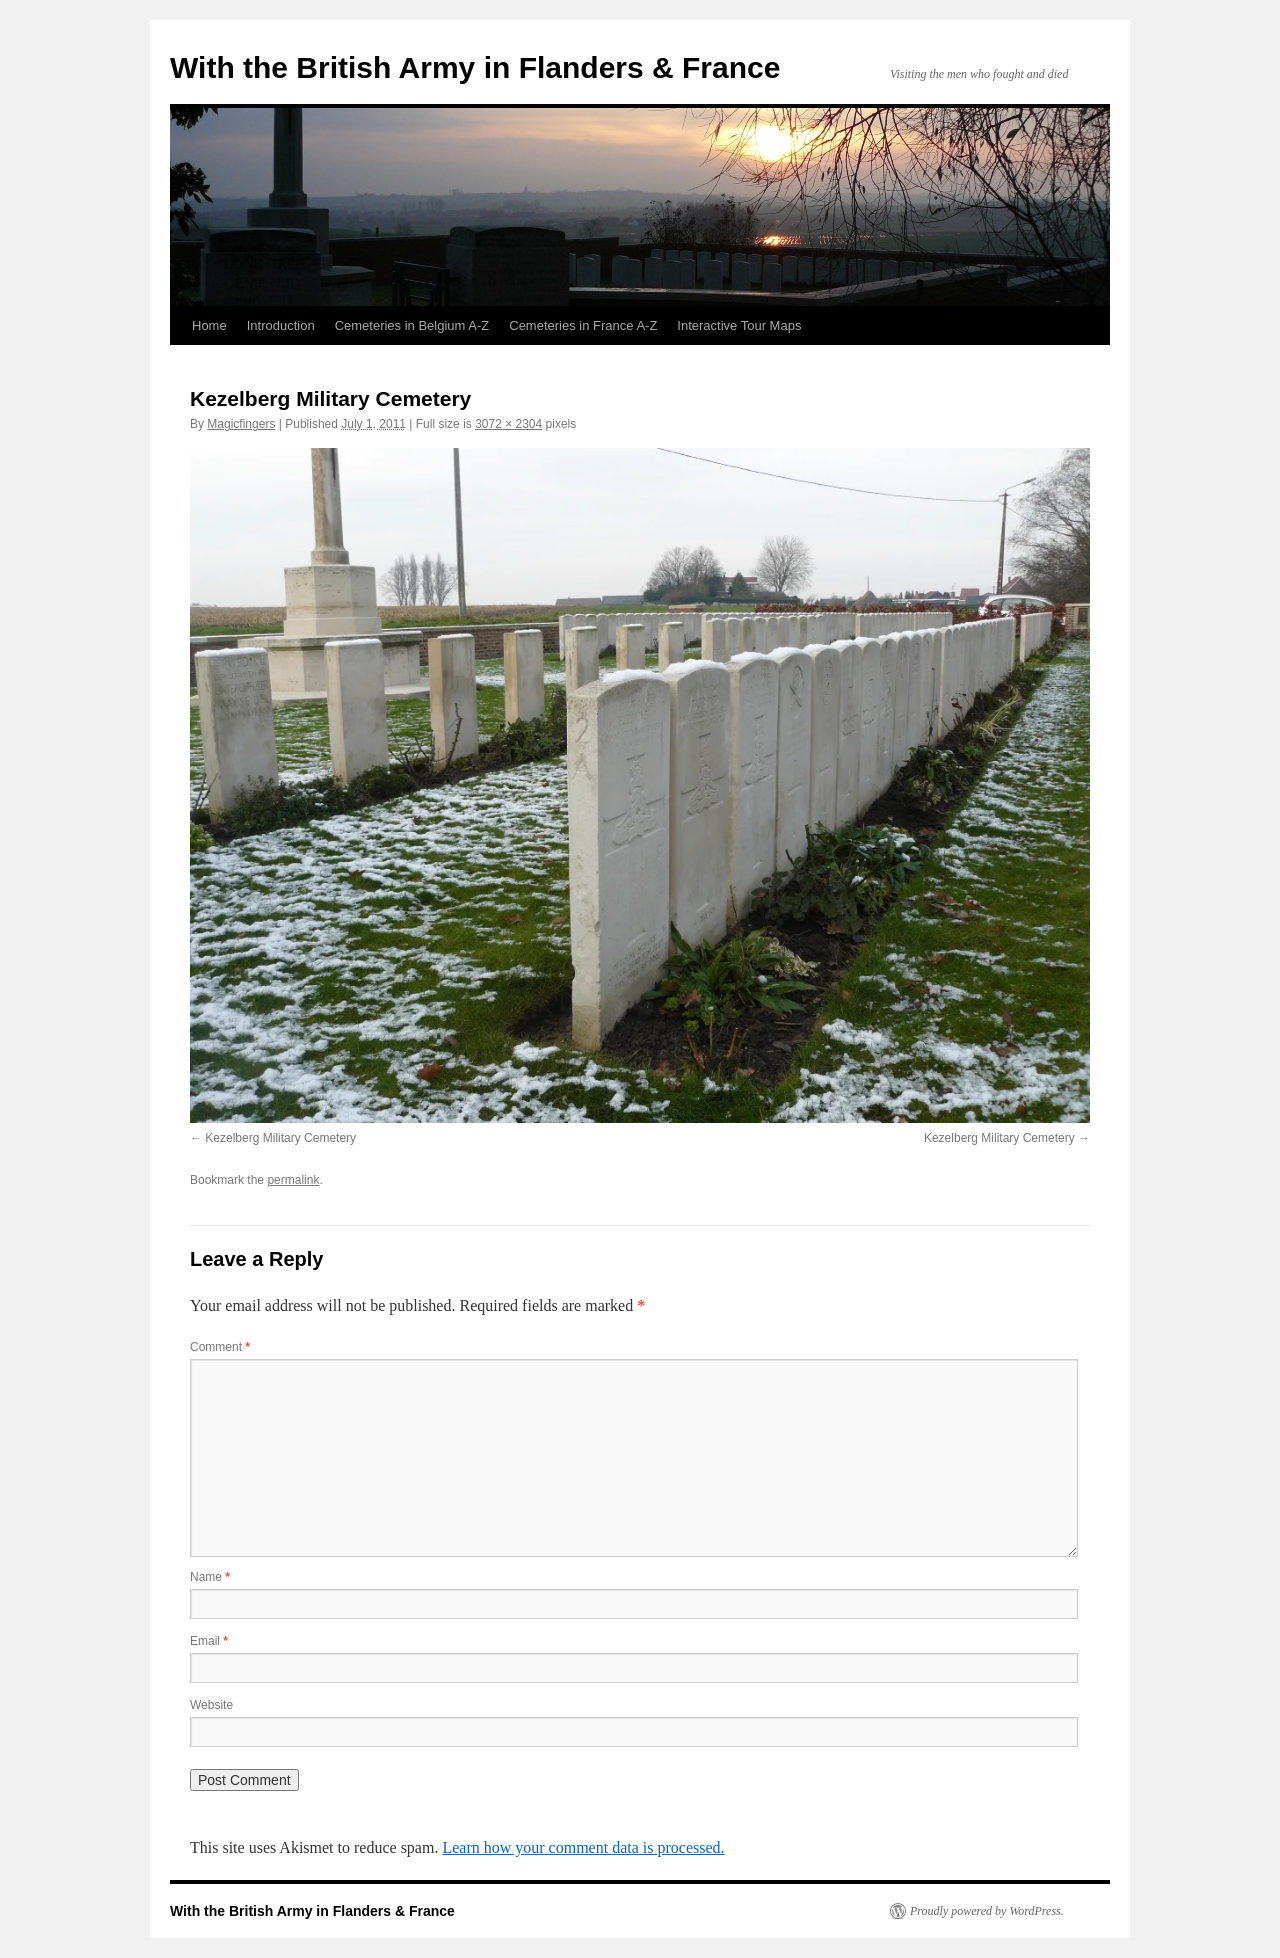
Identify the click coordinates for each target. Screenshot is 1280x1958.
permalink (293, 1180)
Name (210, 1577)
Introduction (281, 325)
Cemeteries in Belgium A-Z (412, 325)
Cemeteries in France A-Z (583, 325)
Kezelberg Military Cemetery (280, 1138)
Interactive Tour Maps (739, 325)
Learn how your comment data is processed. (583, 1847)
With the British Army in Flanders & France (475, 67)
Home (209, 325)
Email (209, 1641)
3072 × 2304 (508, 424)
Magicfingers (241, 424)
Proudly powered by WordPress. (987, 1911)
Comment (220, 1347)
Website (211, 1705)
